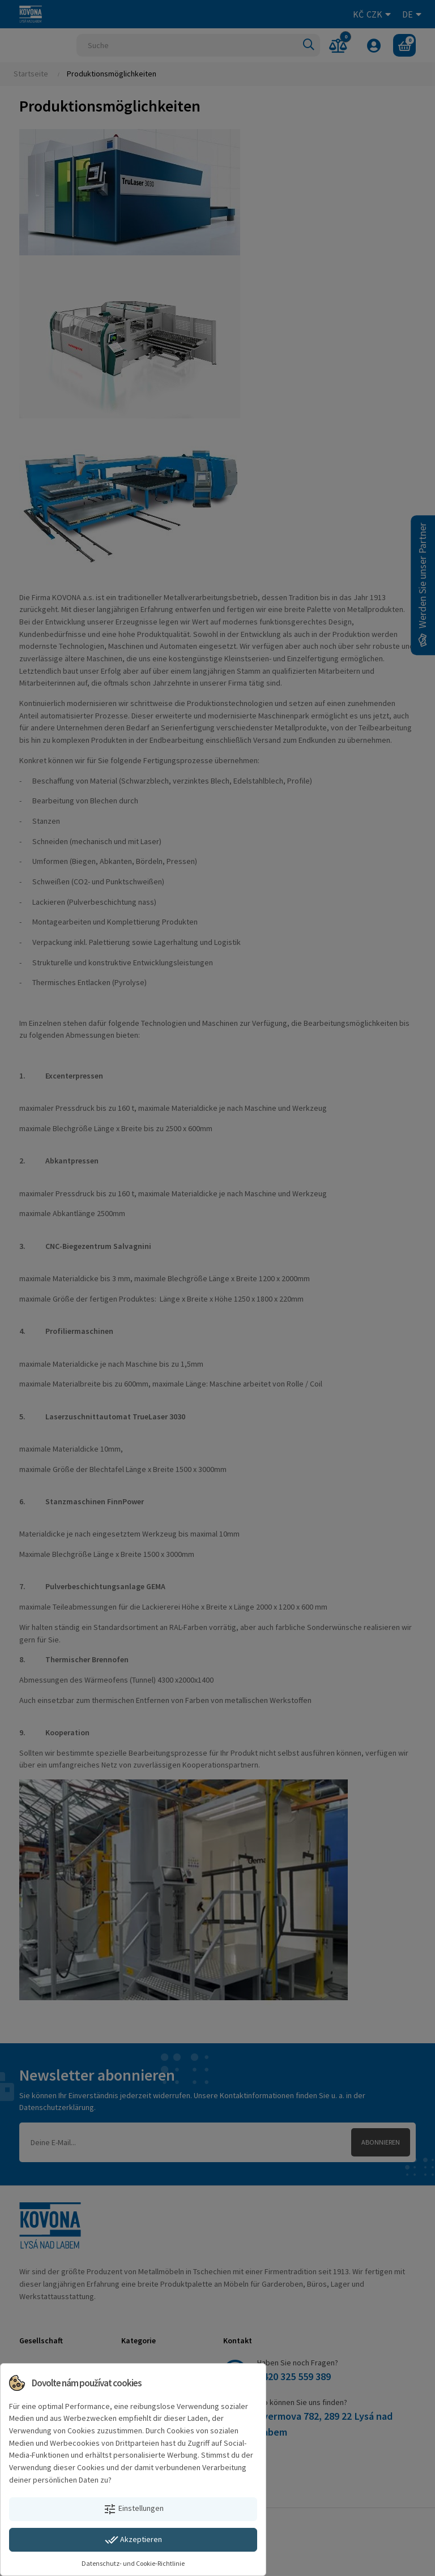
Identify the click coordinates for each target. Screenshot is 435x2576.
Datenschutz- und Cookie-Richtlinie (133, 2563)
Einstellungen (133, 2509)
